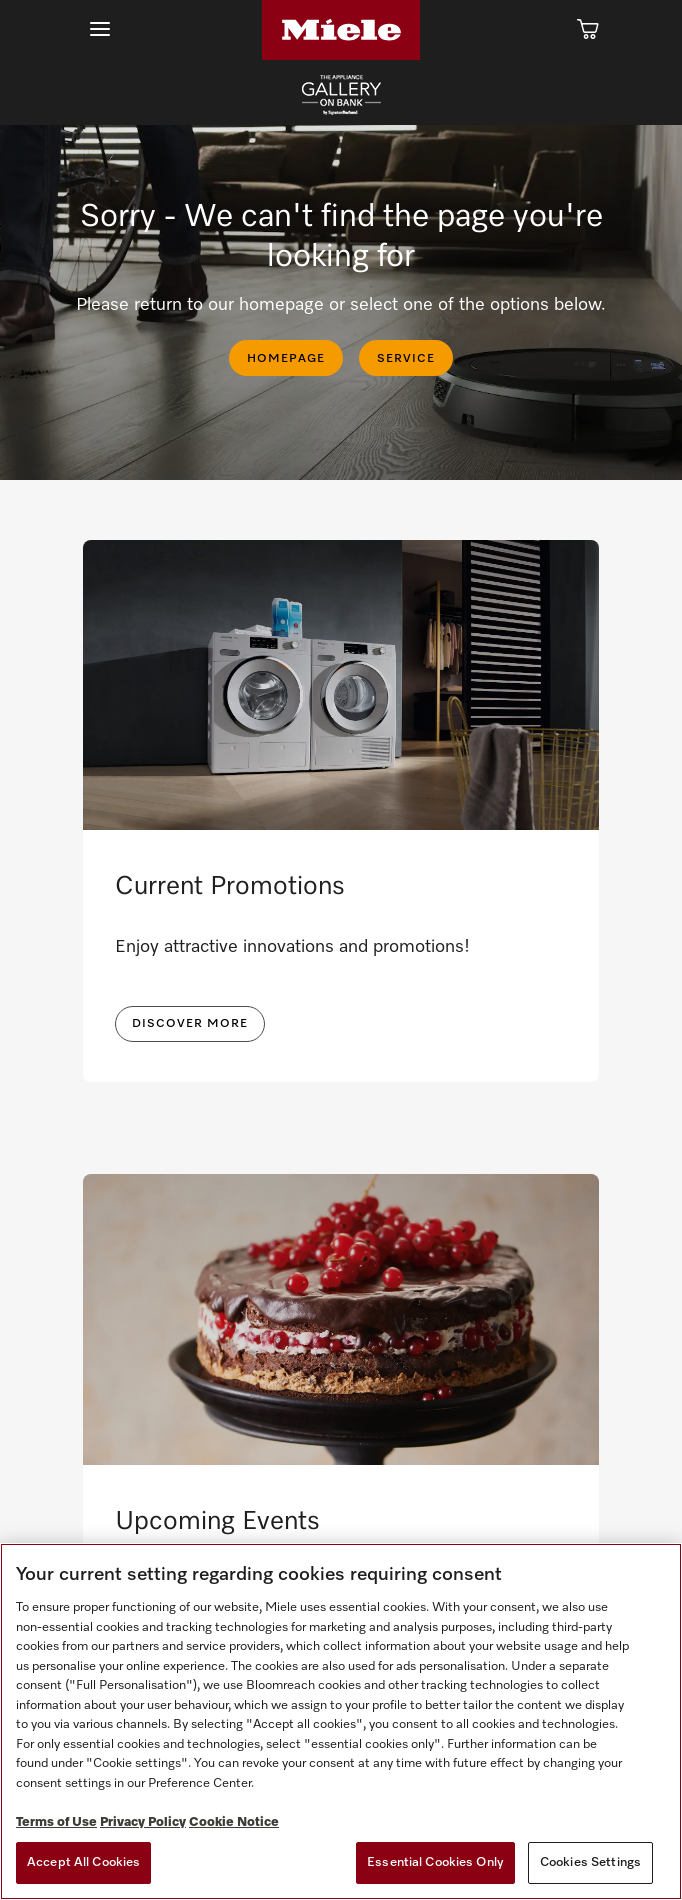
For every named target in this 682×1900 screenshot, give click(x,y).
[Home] (341, 30)
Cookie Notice (234, 1822)
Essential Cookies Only (435, 1862)
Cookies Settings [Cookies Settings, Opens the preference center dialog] (590, 1862)
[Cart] (588, 30)
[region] (341, 1721)
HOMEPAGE (286, 359)
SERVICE (406, 359)
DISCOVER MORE (190, 1024)
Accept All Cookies (83, 1862)
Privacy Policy (143, 1822)
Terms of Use (56, 1822)
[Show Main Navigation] (100, 29)
